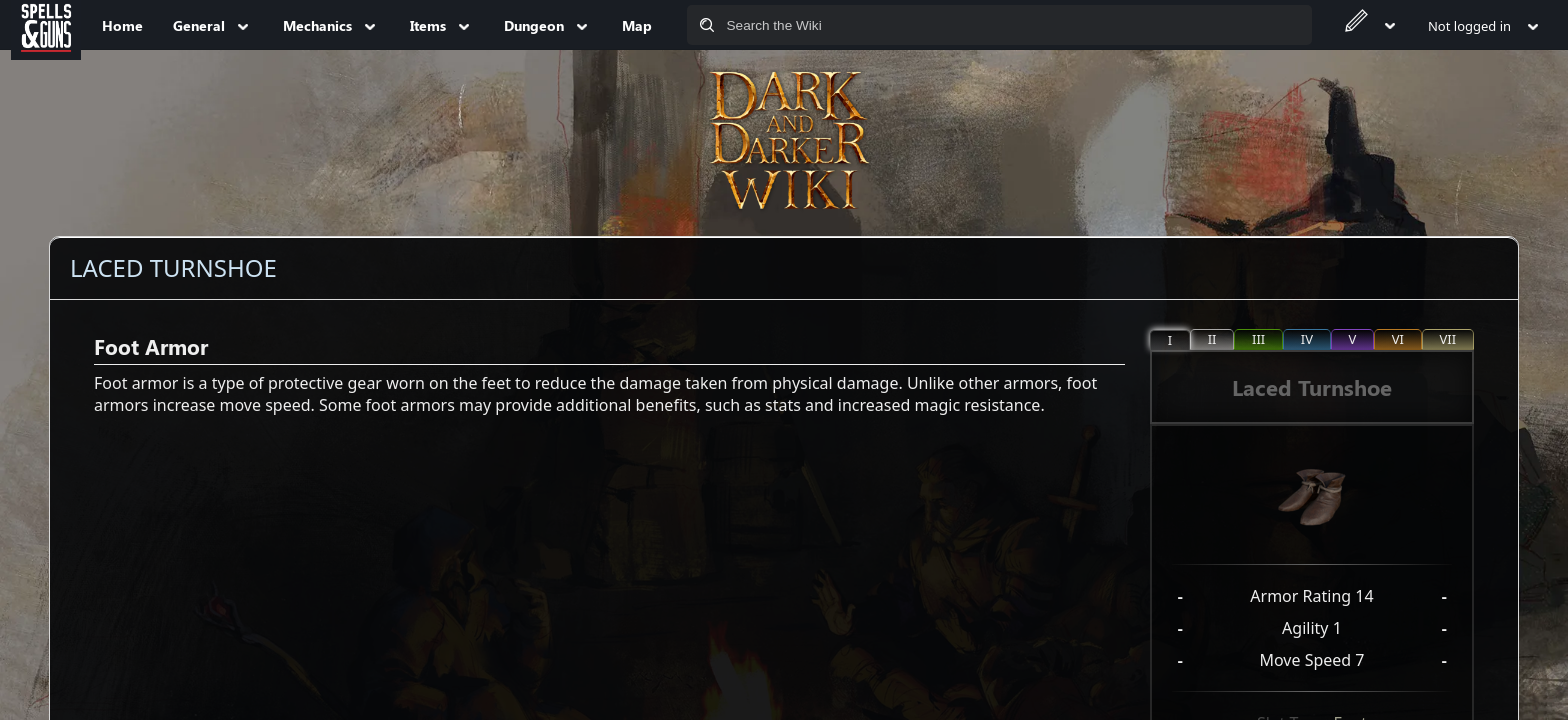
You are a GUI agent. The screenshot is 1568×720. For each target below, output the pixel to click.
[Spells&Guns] (46, 25)
